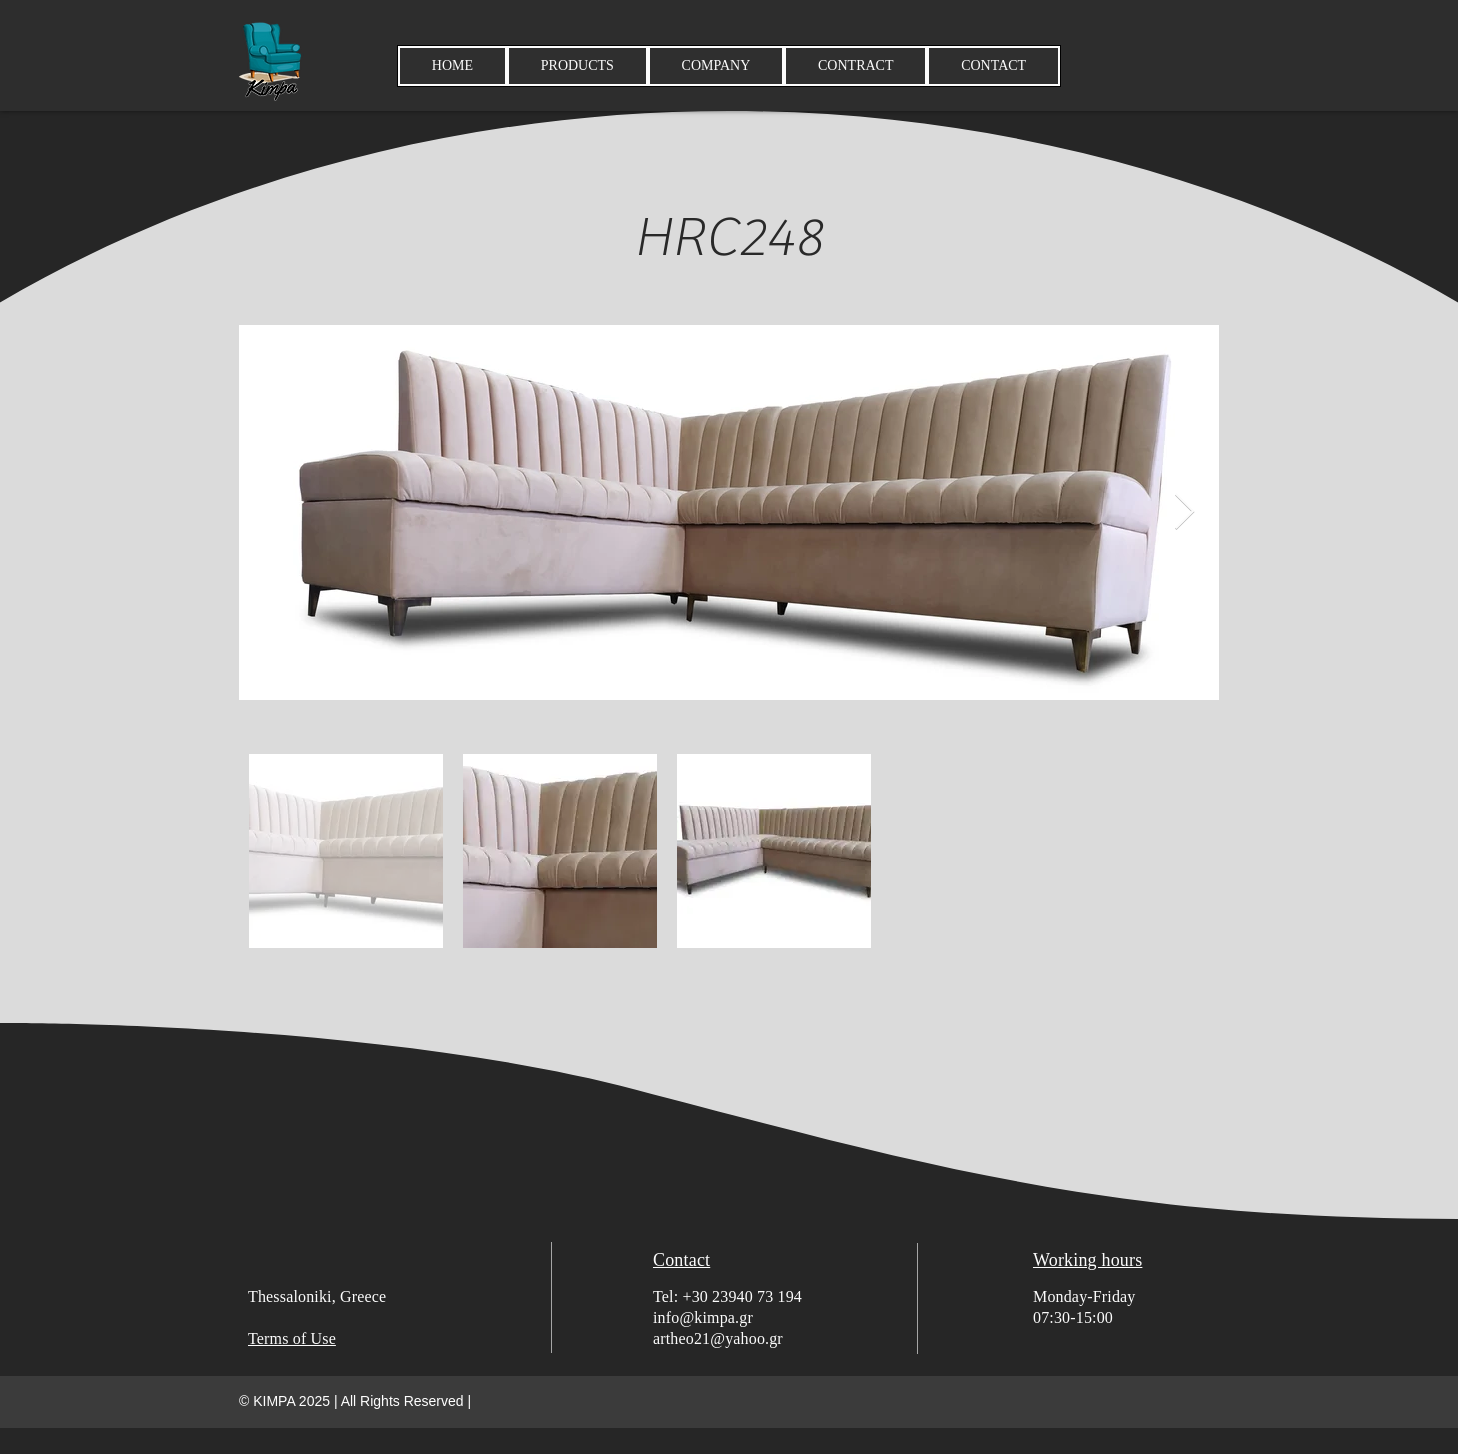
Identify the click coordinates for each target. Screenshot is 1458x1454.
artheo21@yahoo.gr (718, 1338)
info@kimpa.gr (703, 1317)
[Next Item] (1184, 512)
